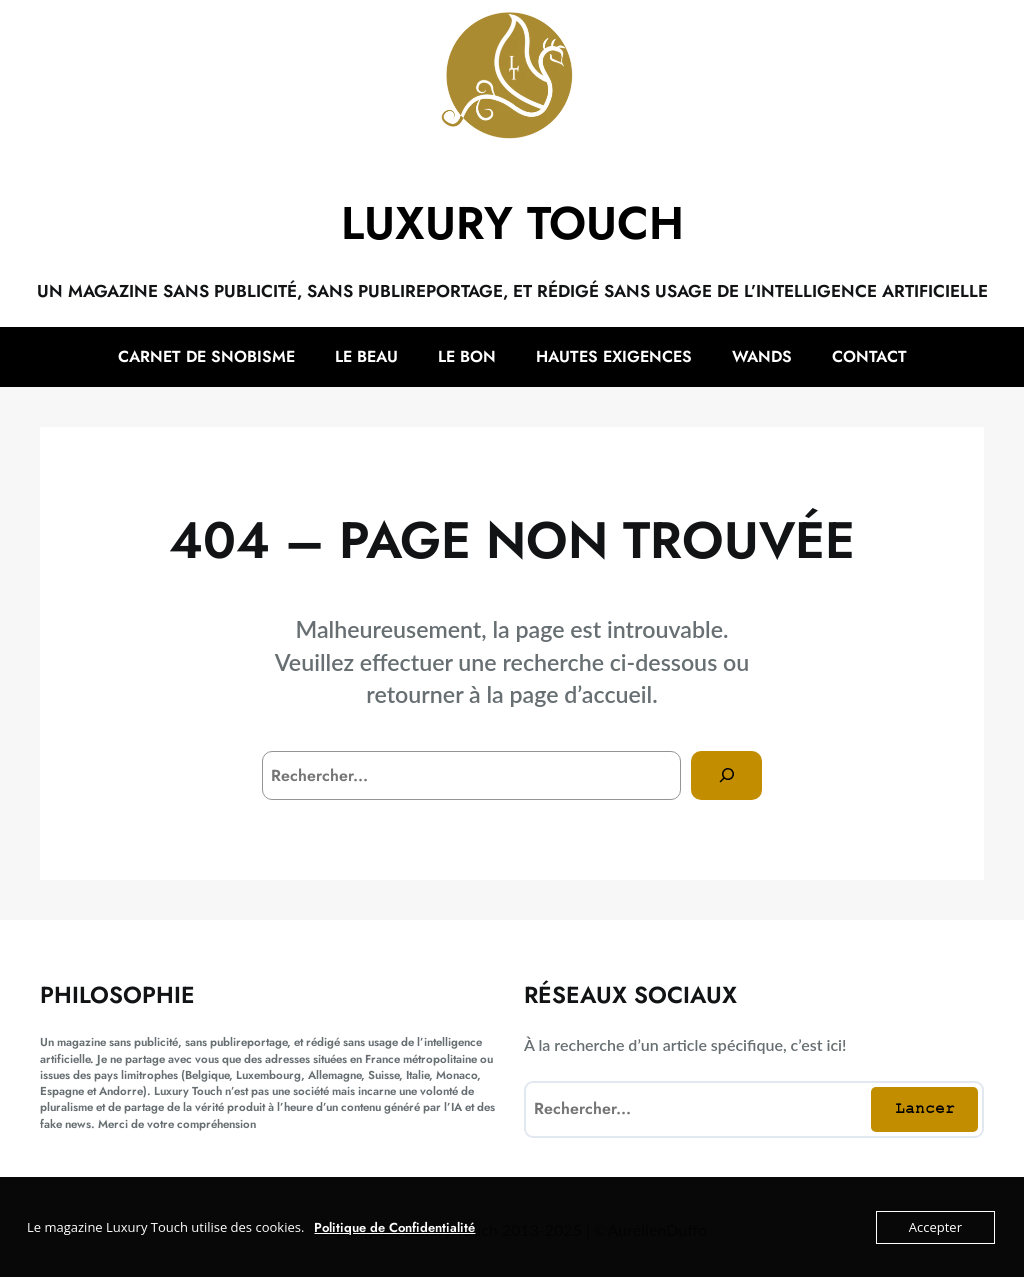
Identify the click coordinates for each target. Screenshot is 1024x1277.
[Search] (726, 775)
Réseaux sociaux (630, 995)
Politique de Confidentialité (394, 1227)
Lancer (925, 1108)
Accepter (935, 1227)
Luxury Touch (512, 223)
